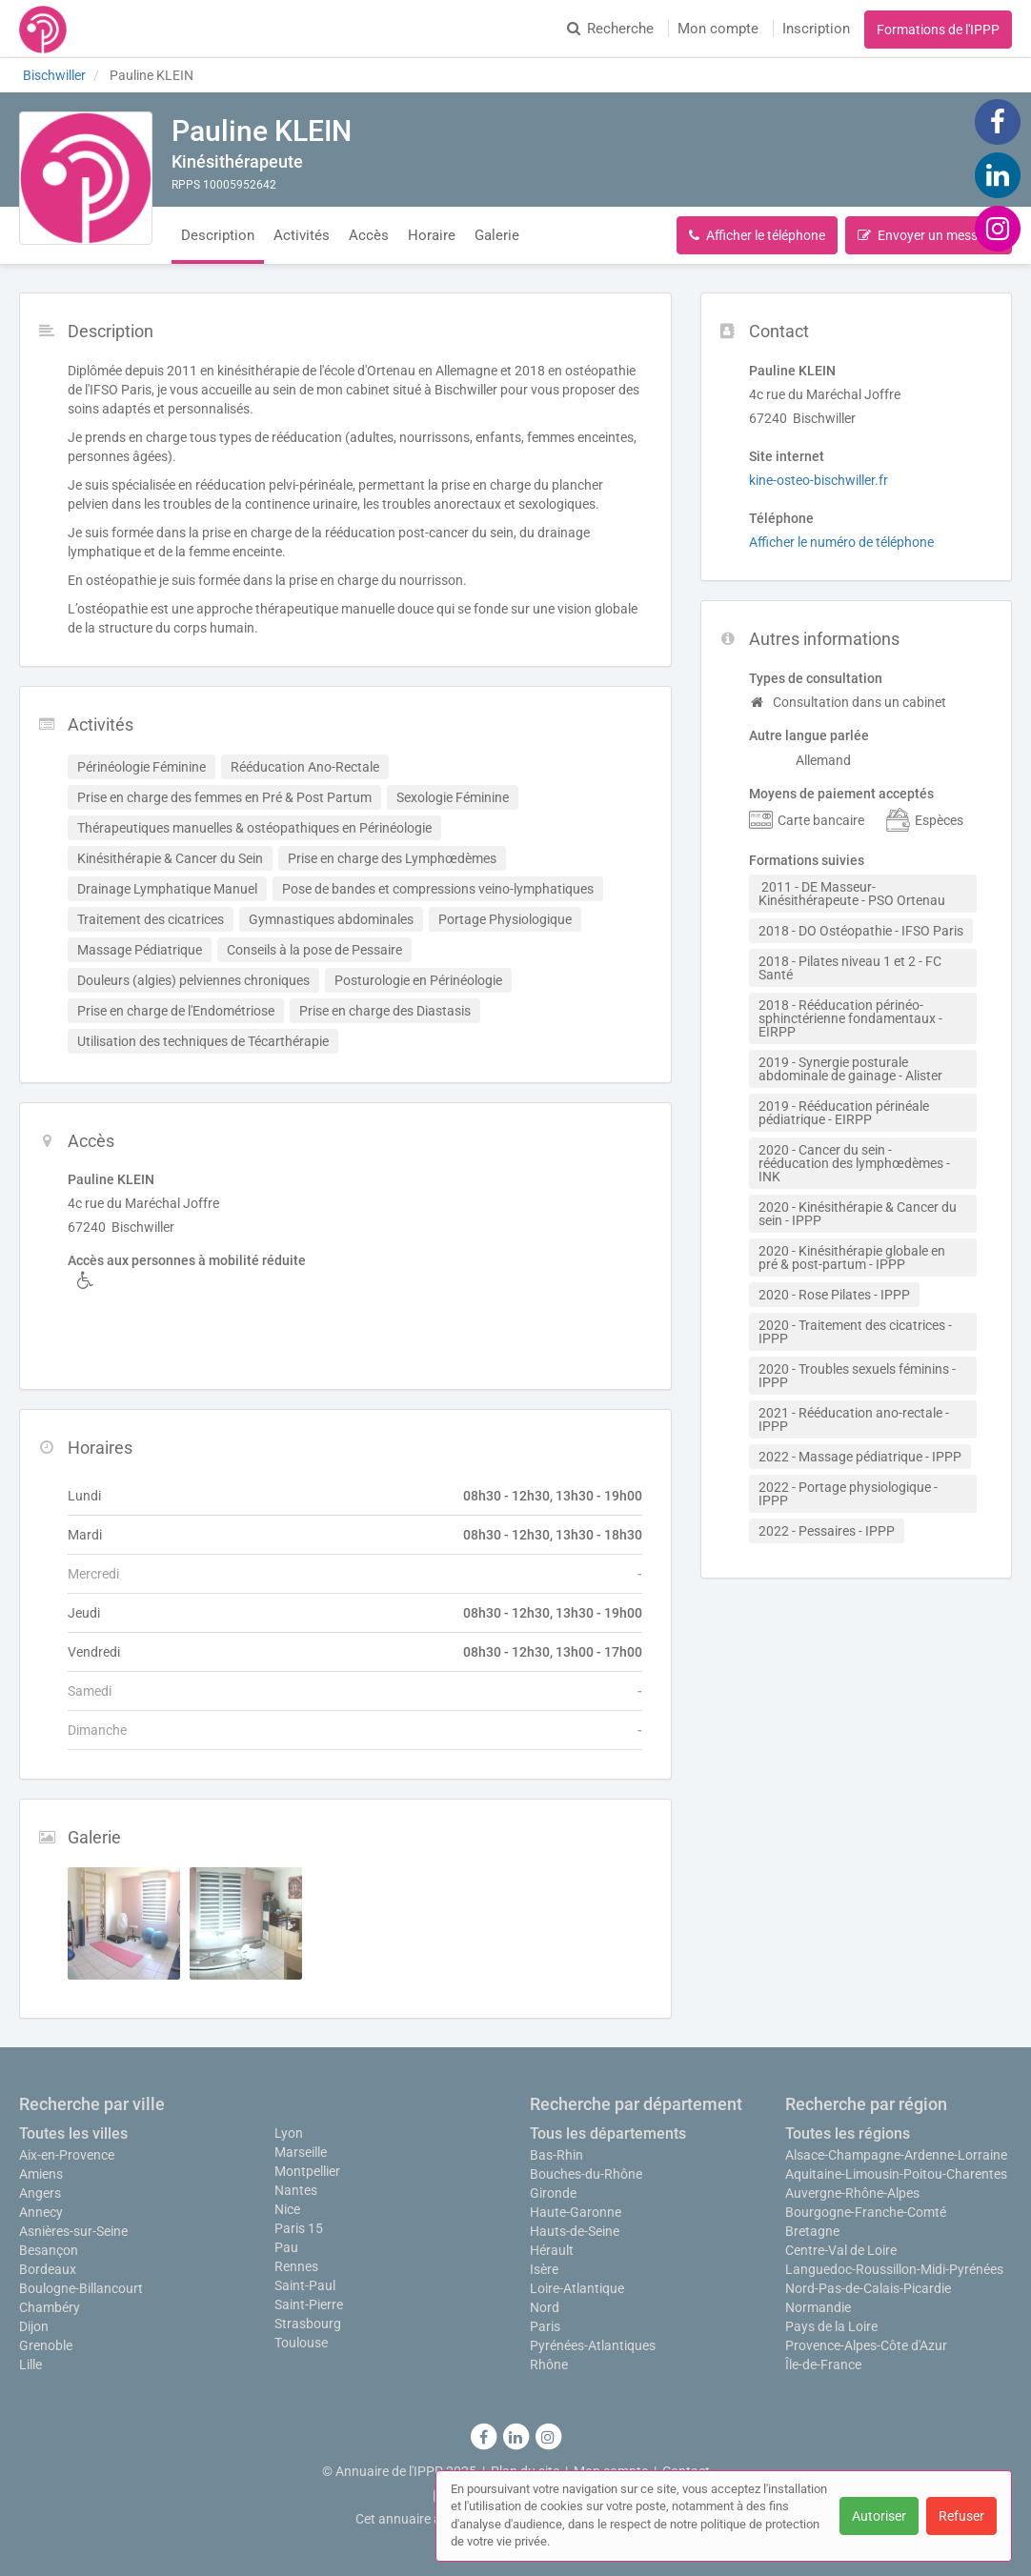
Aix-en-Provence (66, 2155)
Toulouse (301, 2342)
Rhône (549, 2364)
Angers (40, 2193)
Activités (301, 235)
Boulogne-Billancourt (81, 2288)
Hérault (552, 2250)
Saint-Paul (304, 2285)
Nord (544, 2307)
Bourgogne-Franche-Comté (865, 2212)
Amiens (41, 2174)
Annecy (41, 2212)
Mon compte (717, 28)
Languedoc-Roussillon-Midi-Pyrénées (894, 2269)
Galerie (497, 235)
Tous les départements (608, 2133)
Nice (287, 2209)
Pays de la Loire (831, 2326)
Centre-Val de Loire (841, 2250)
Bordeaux (47, 2269)
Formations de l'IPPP (938, 29)
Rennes (296, 2266)
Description (217, 235)
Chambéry (49, 2307)
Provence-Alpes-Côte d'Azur (866, 2345)
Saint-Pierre (308, 2304)
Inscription (816, 28)
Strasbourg (307, 2323)
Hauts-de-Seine (574, 2231)
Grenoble (45, 2345)
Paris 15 (298, 2228)
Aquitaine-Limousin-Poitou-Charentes (896, 2174)
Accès (369, 235)
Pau (286, 2247)
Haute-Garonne (575, 2212)
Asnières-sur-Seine (73, 2231)
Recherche (610, 28)
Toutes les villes (73, 2133)
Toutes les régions (847, 2133)
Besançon (48, 2250)
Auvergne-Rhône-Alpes (852, 2193)
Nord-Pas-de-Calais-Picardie (868, 2288)
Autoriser (879, 2516)
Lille (30, 2364)
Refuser (961, 2516)
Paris (545, 2326)
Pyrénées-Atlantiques (593, 2345)
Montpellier (307, 2171)
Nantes (295, 2190)
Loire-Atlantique (577, 2288)
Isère (544, 2269)
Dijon (34, 2326)
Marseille (300, 2152)
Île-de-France (823, 2364)
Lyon (288, 2133)
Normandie (818, 2307)
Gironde (553, 2193)
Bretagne (812, 2231)
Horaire (431, 235)
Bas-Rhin (556, 2155)
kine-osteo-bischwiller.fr (818, 480)
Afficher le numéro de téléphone (841, 542)
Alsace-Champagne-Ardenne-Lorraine (896, 2155)
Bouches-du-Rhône (586, 2174)
